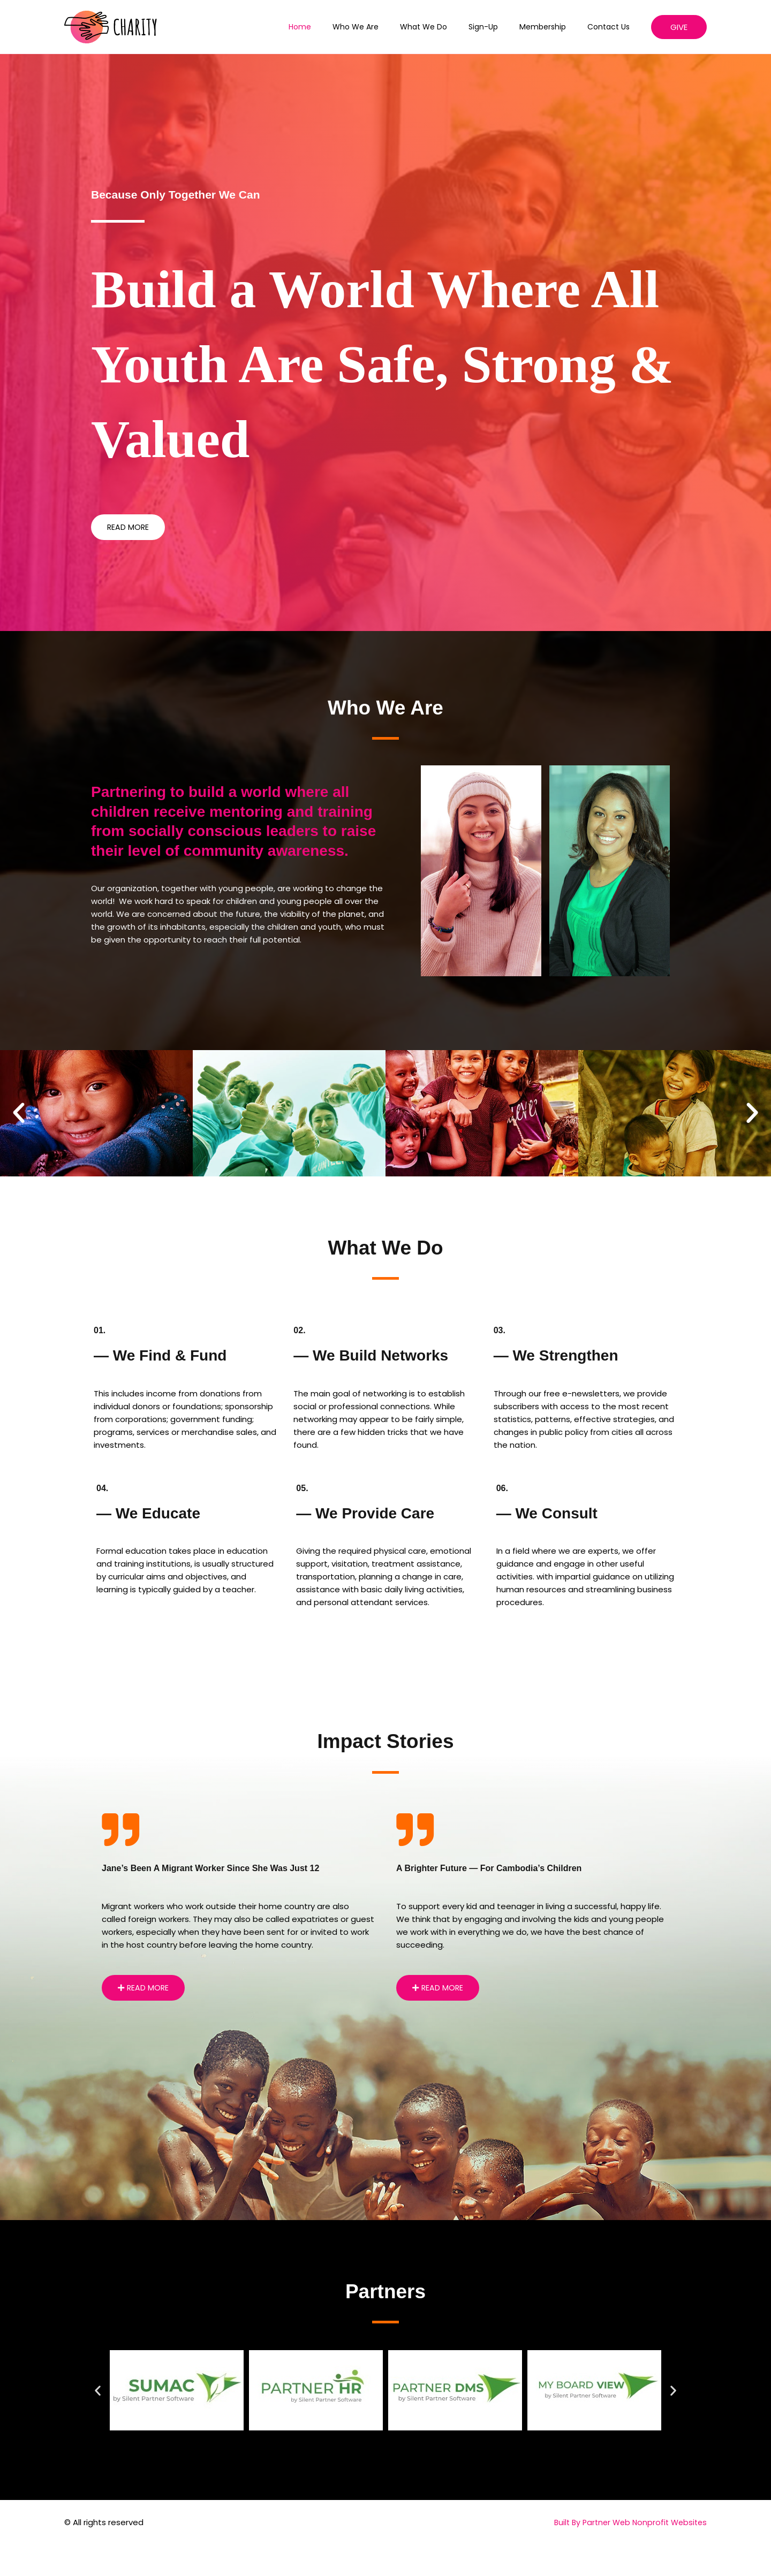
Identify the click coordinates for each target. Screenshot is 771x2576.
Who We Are (384, 26)
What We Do (446, 26)
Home (335, 26)
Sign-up (499, 26)
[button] (679, 27)
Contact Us (612, 26)
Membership (552, 26)
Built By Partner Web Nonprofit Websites (627, 2523)
